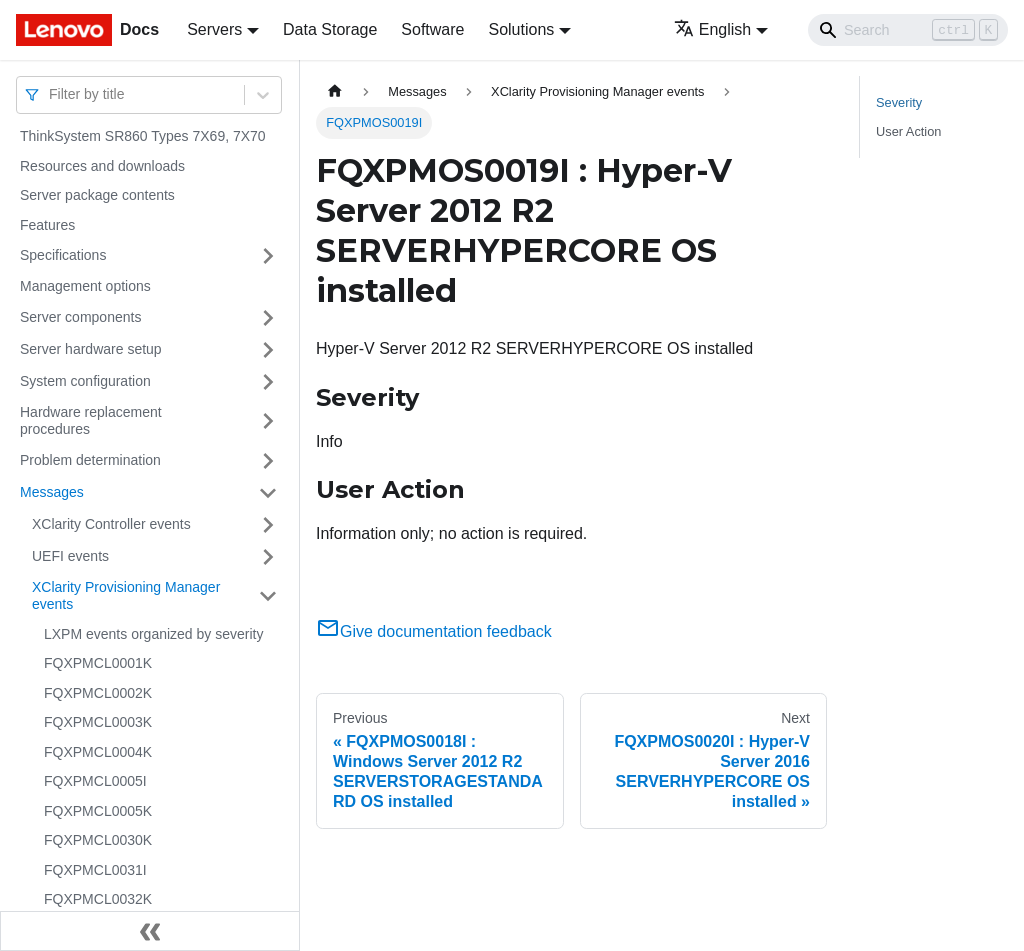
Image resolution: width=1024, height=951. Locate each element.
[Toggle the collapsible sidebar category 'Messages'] (268, 493)
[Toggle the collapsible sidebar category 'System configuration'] (268, 382)
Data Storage (330, 29)
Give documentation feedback (434, 631)
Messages (52, 492)
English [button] (712, 29)
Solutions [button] (521, 29)
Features (47, 225)
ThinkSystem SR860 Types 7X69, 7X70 (143, 136)
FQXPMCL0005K (98, 811)
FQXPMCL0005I (95, 781)
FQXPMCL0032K (98, 899)
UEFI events (70, 556)
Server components (80, 317)
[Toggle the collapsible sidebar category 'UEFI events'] (268, 557)
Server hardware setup (91, 349)
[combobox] (51, 94)
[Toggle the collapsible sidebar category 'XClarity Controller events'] (268, 525)
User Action (908, 131)
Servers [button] (214, 29)
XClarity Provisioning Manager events (126, 596)
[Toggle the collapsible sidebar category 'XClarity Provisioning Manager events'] (268, 596)
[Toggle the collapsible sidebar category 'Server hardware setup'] (268, 350)
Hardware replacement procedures (91, 421)
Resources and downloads (102, 166)
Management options (85, 286)
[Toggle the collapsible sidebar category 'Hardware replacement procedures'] (268, 421)
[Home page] (335, 91)
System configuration (85, 381)
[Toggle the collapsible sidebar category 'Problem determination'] (268, 461)
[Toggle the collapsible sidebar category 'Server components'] (268, 318)
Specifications (63, 255)
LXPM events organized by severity (153, 634)
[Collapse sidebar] (150, 931)
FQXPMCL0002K (98, 693)
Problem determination (90, 460)
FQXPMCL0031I (95, 870)
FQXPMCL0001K (98, 663)
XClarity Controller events (111, 524)
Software (432, 29)
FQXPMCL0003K (98, 722)
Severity (899, 102)
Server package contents (97, 195)
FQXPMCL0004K (98, 752)
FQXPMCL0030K (98, 840)
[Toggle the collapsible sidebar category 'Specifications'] (268, 256)
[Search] (908, 30)
